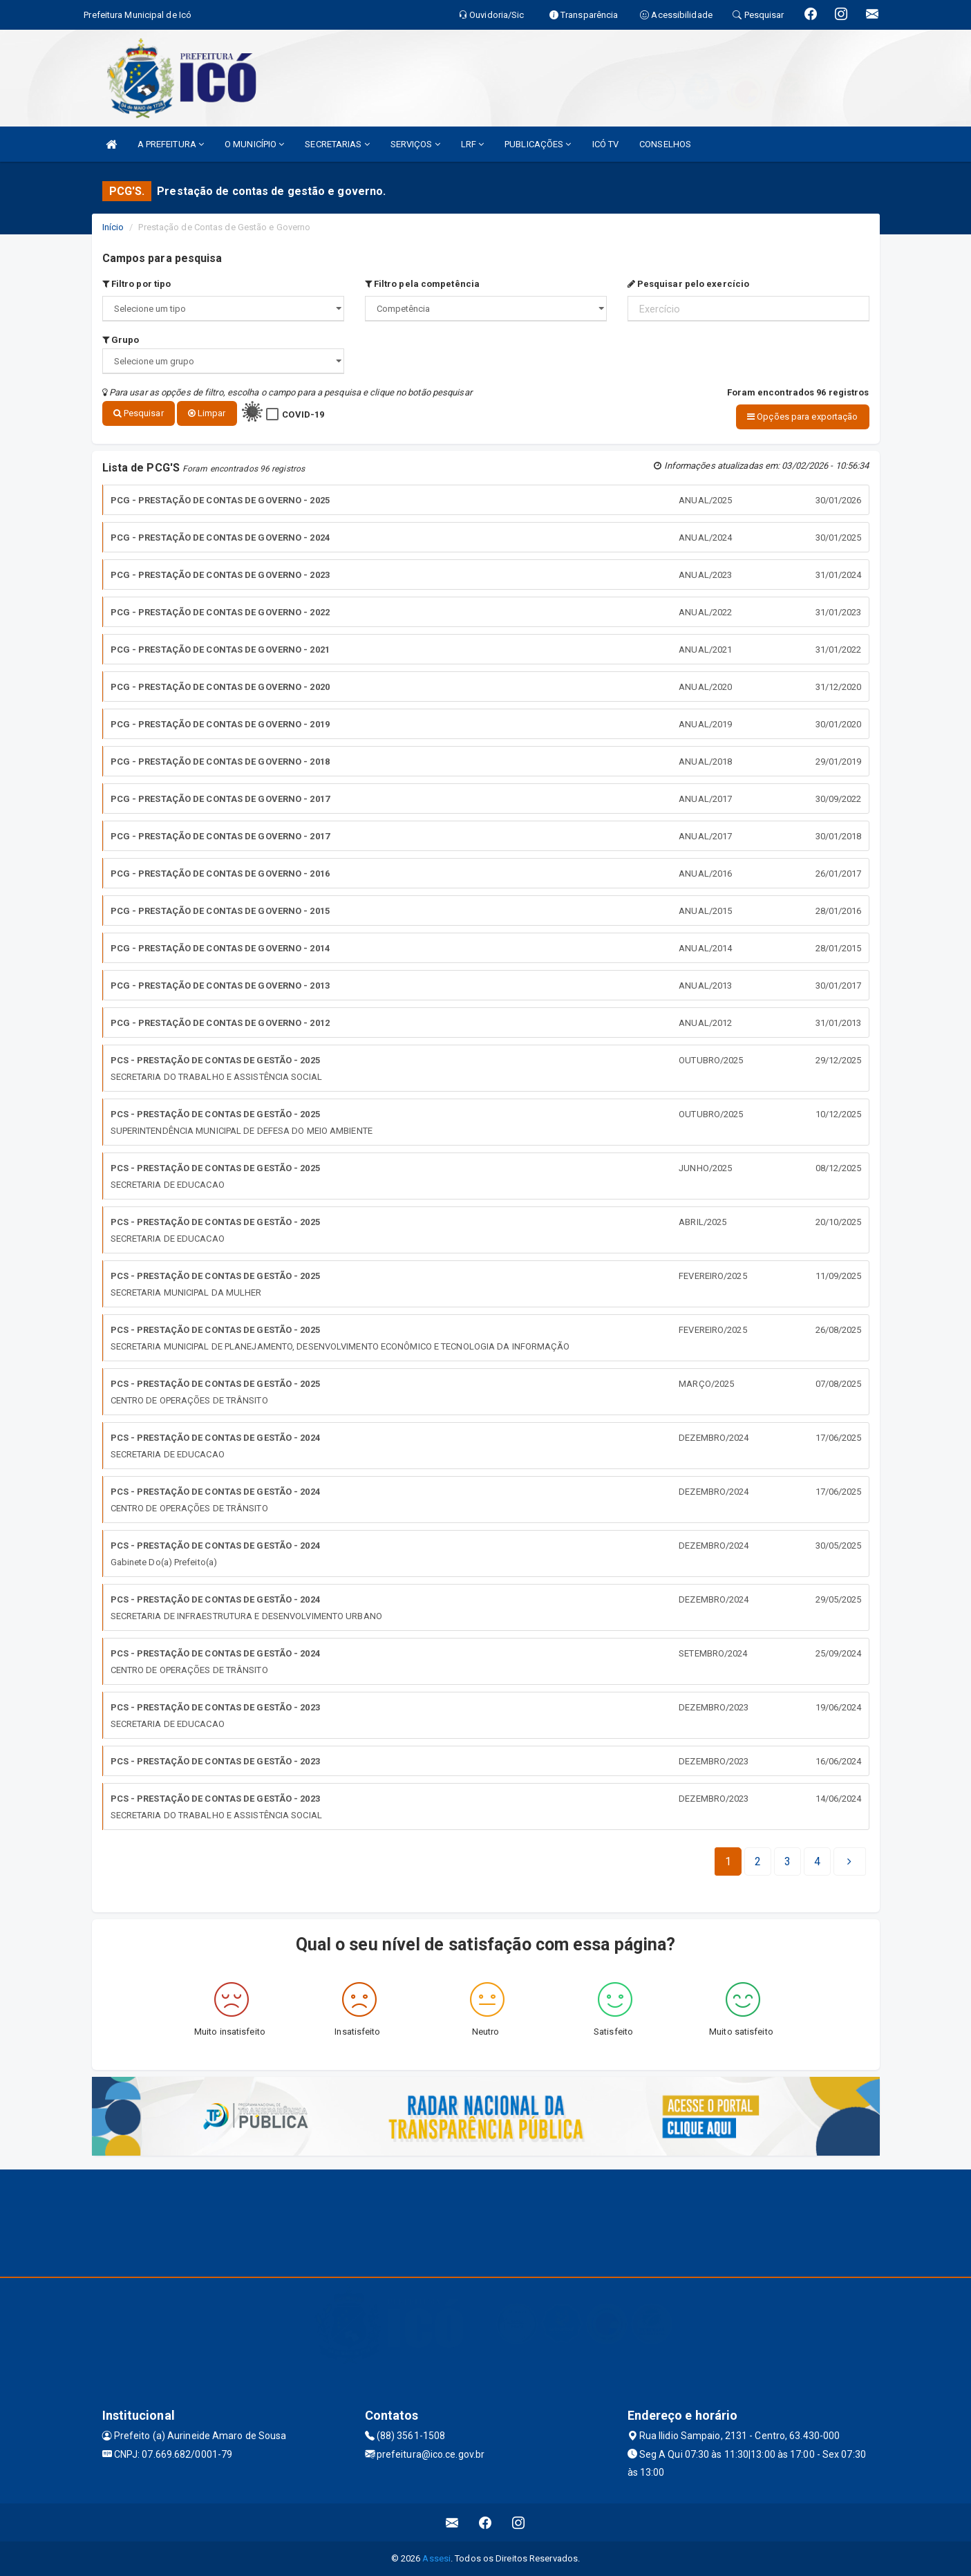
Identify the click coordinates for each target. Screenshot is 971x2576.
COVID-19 (303, 414)
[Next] (817, 1861)
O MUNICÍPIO (254, 144)
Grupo (121, 340)
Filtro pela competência (422, 284)
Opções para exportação (802, 416)
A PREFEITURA (171, 144)
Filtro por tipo (136, 284)
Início (113, 227)
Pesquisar (138, 413)
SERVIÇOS (415, 144)
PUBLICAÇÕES (538, 144)
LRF (472, 144)
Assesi (436, 2558)
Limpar (207, 413)
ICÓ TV (605, 144)
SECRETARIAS (337, 144)
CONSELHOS (665, 144)
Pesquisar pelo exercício (689, 284)
